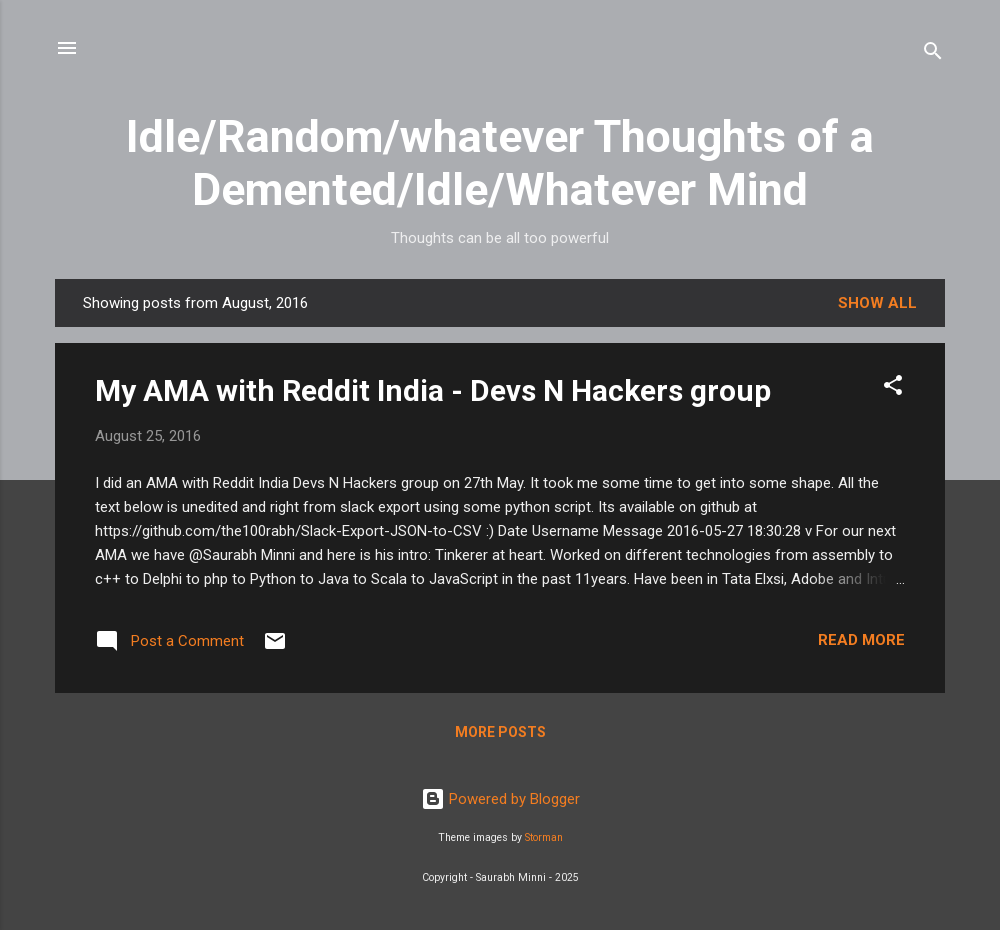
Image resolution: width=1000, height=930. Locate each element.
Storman (544, 837)
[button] (893, 388)
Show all (877, 303)
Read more (861, 640)
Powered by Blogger (500, 799)
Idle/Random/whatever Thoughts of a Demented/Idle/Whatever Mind (500, 163)
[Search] (933, 54)
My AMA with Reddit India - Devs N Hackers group (433, 390)
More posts (500, 732)
